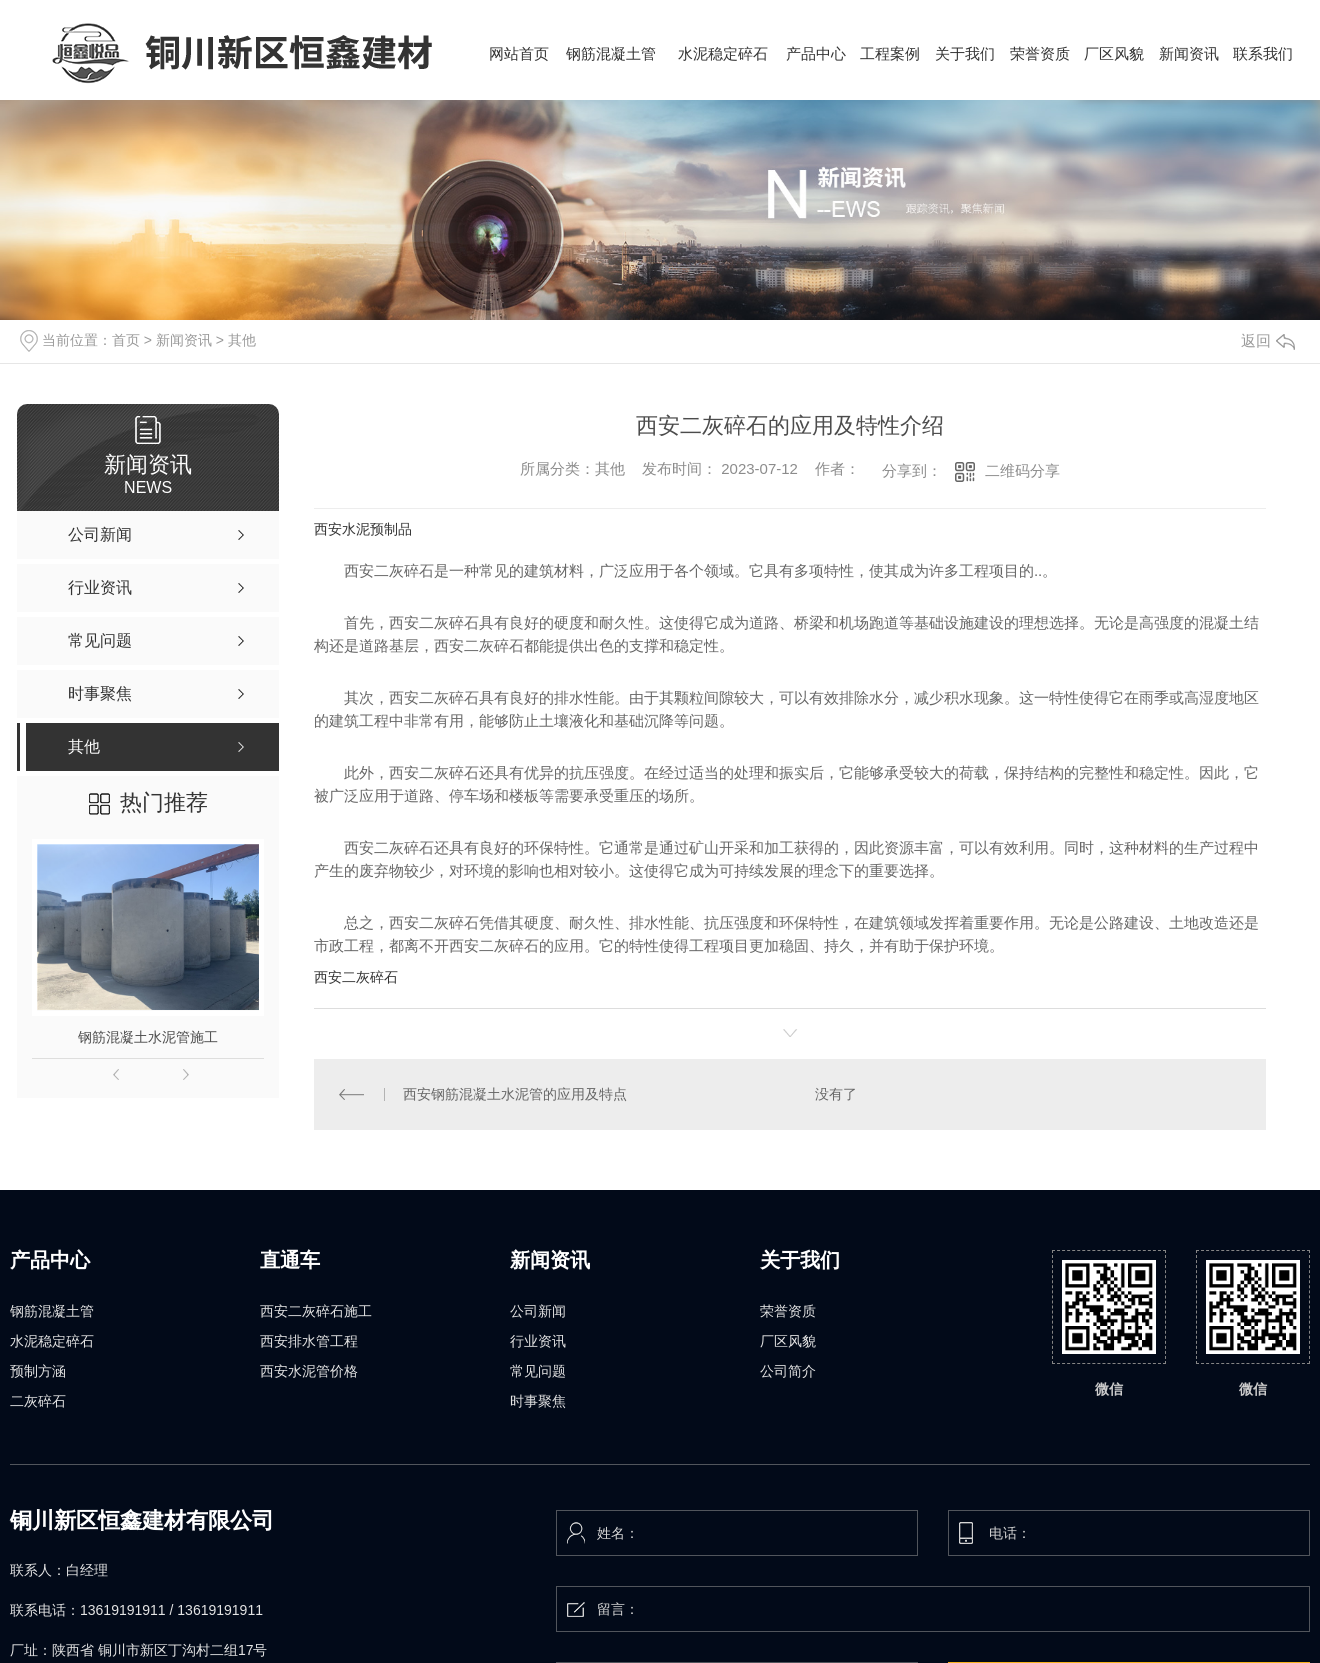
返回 (1268, 340)
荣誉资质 (788, 1311)
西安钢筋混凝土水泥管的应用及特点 (515, 1094)
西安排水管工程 (309, 1341)
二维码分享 (1022, 470)
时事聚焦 (538, 1401)
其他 (242, 340)
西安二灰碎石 (356, 977)
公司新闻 (538, 1311)
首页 (126, 340)
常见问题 (538, 1371)
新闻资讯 (184, 340)
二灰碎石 (38, 1401)
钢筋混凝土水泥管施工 (148, 1037)
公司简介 (788, 1371)
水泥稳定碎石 (52, 1341)
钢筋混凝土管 (52, 1311)
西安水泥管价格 (309, 1371)
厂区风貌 (788, 1341)
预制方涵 (38, 1371)
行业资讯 (538, 1341)
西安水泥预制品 (363, 529)
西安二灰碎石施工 (316, 1311)
